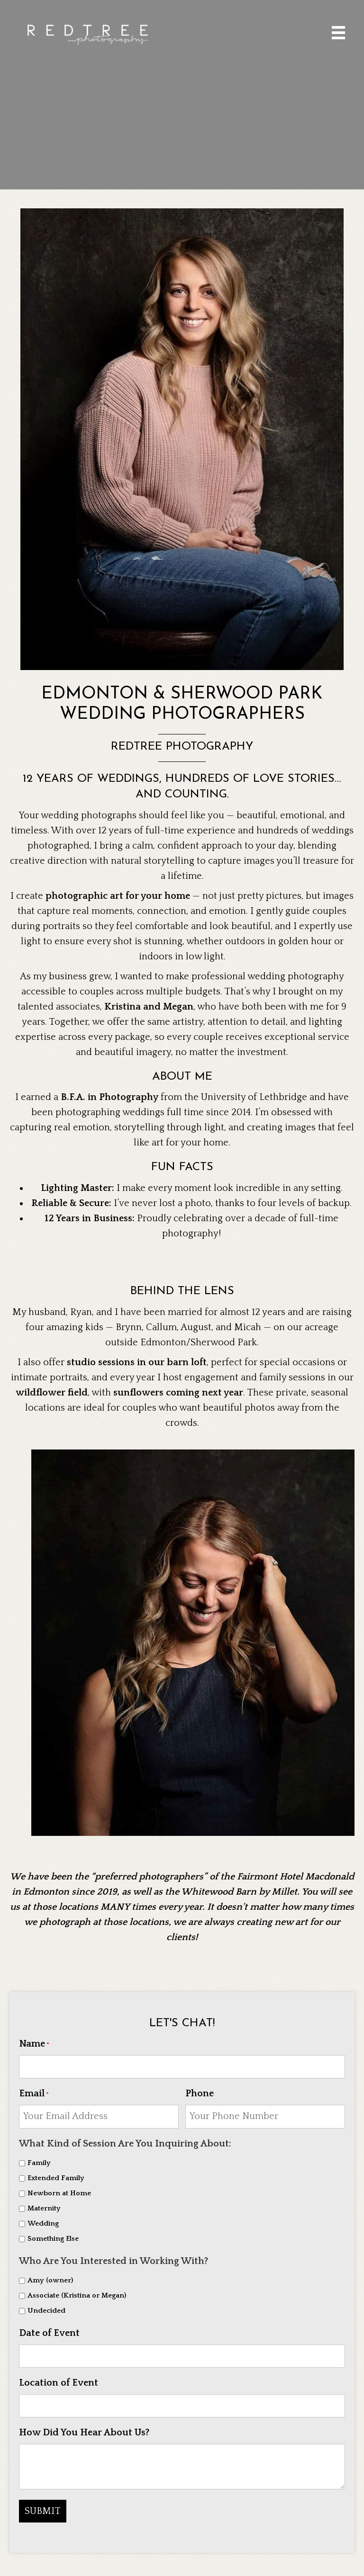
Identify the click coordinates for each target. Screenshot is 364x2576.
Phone (199, 2092)
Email (34, 2093)
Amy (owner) (50, 2278)
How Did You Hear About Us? (84, 2427)
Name (34, 2044)
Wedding (43, 2221)
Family (39, 2160)
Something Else (53, 2236)
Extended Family (55, 2176)
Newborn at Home (59, 2191)
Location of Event (58, 2379)
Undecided (46, 2308)
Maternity (44, 2206)
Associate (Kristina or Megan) (76, 2293)
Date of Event (49, 2330)
